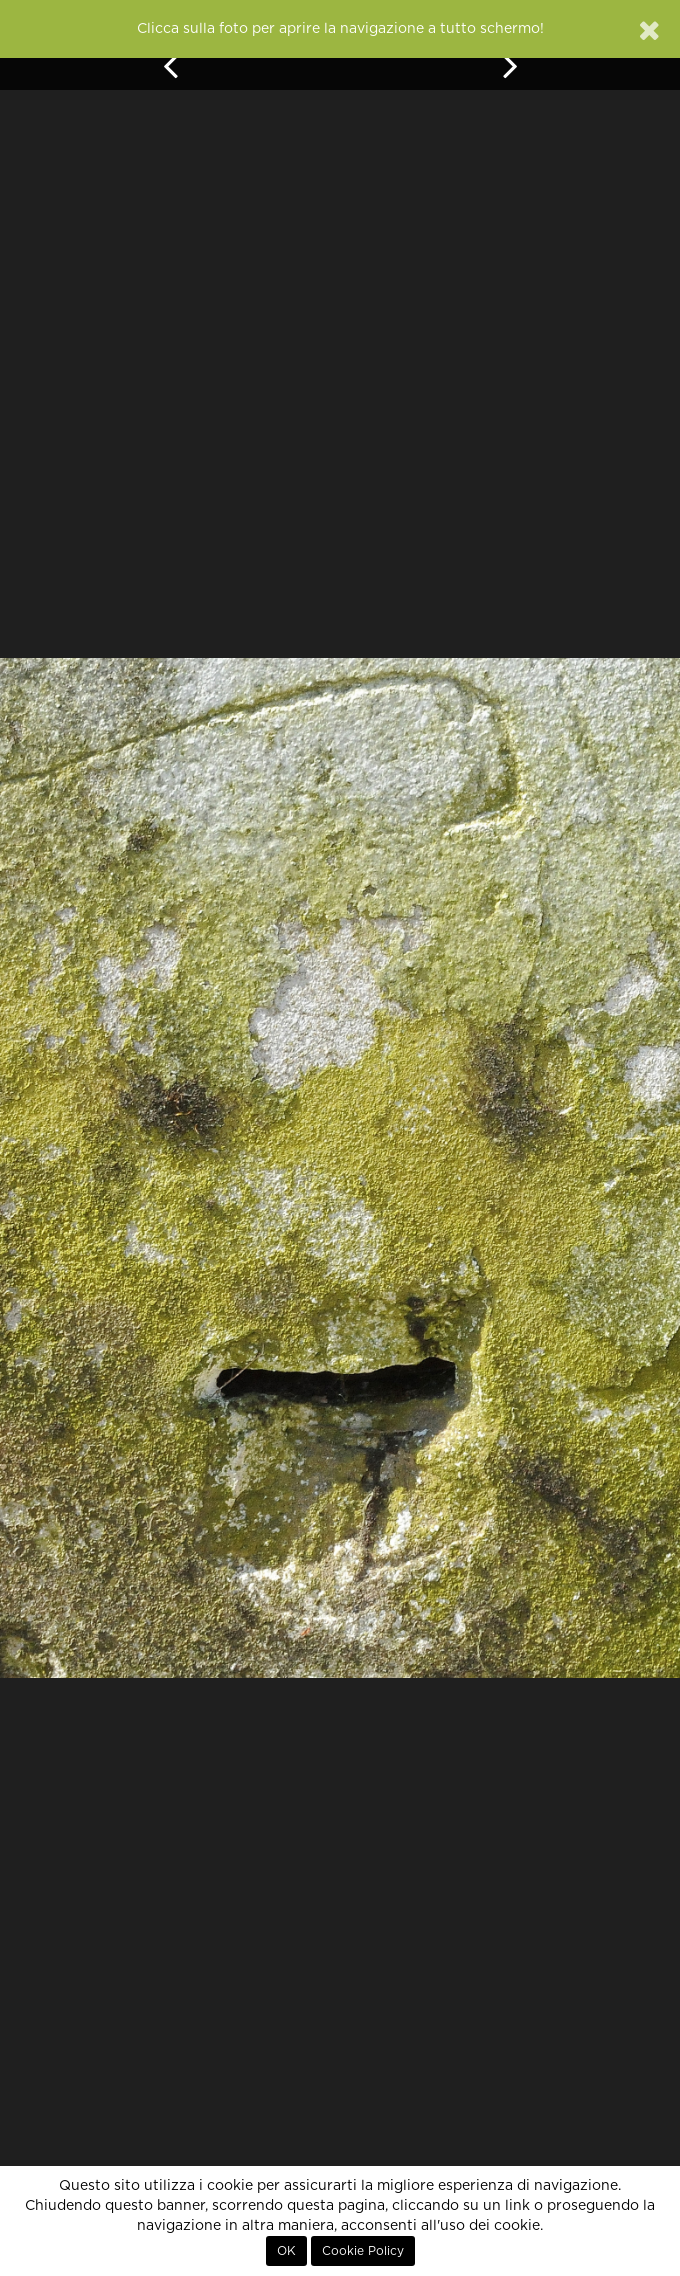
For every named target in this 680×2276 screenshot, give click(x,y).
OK (286, 2251)
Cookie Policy (363, 2251)
